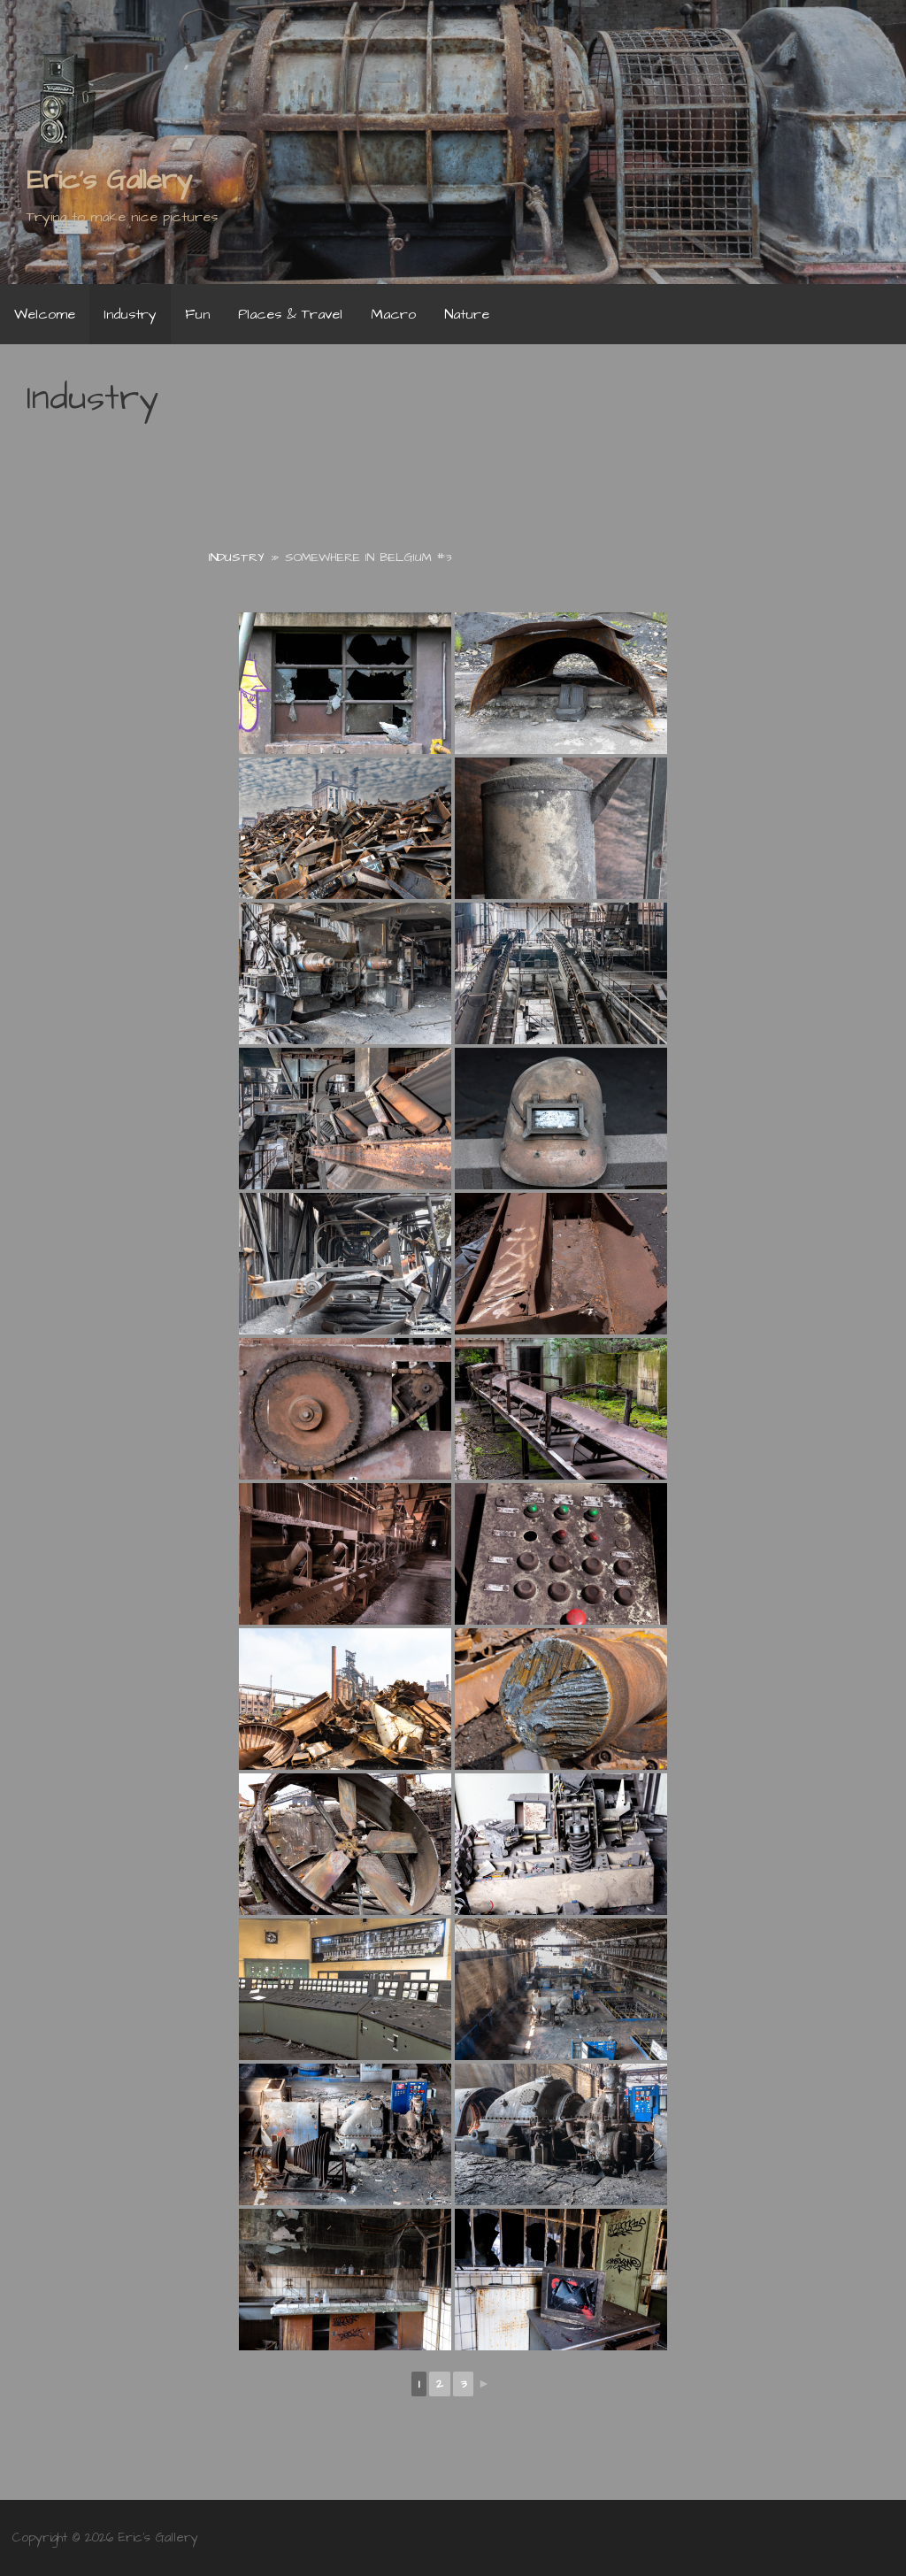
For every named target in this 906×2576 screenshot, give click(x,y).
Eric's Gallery (109, 180)
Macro (393, 314)
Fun (197, 314)
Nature (466, 314)
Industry (130, 314)
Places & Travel (290, 314)
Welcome (44, 314)
